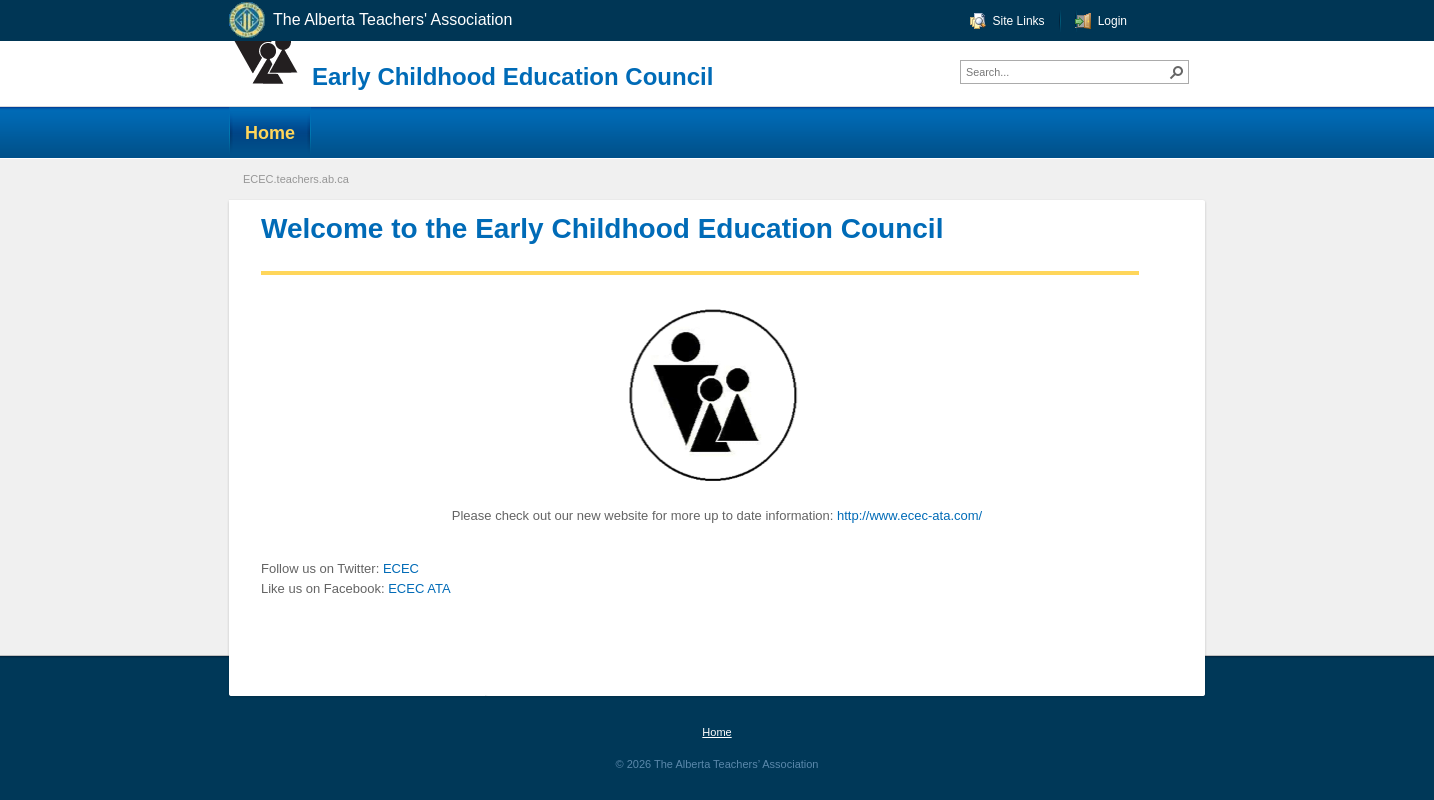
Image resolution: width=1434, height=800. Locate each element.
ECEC (401, 568)
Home (716, 732)
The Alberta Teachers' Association (369, 20)
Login (1112, 21)
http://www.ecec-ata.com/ (909, 515)
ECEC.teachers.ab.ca (296, 179)
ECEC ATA (419, 588)
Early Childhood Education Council (512, 76)
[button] (1177, 72)
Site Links (1019, 21)
